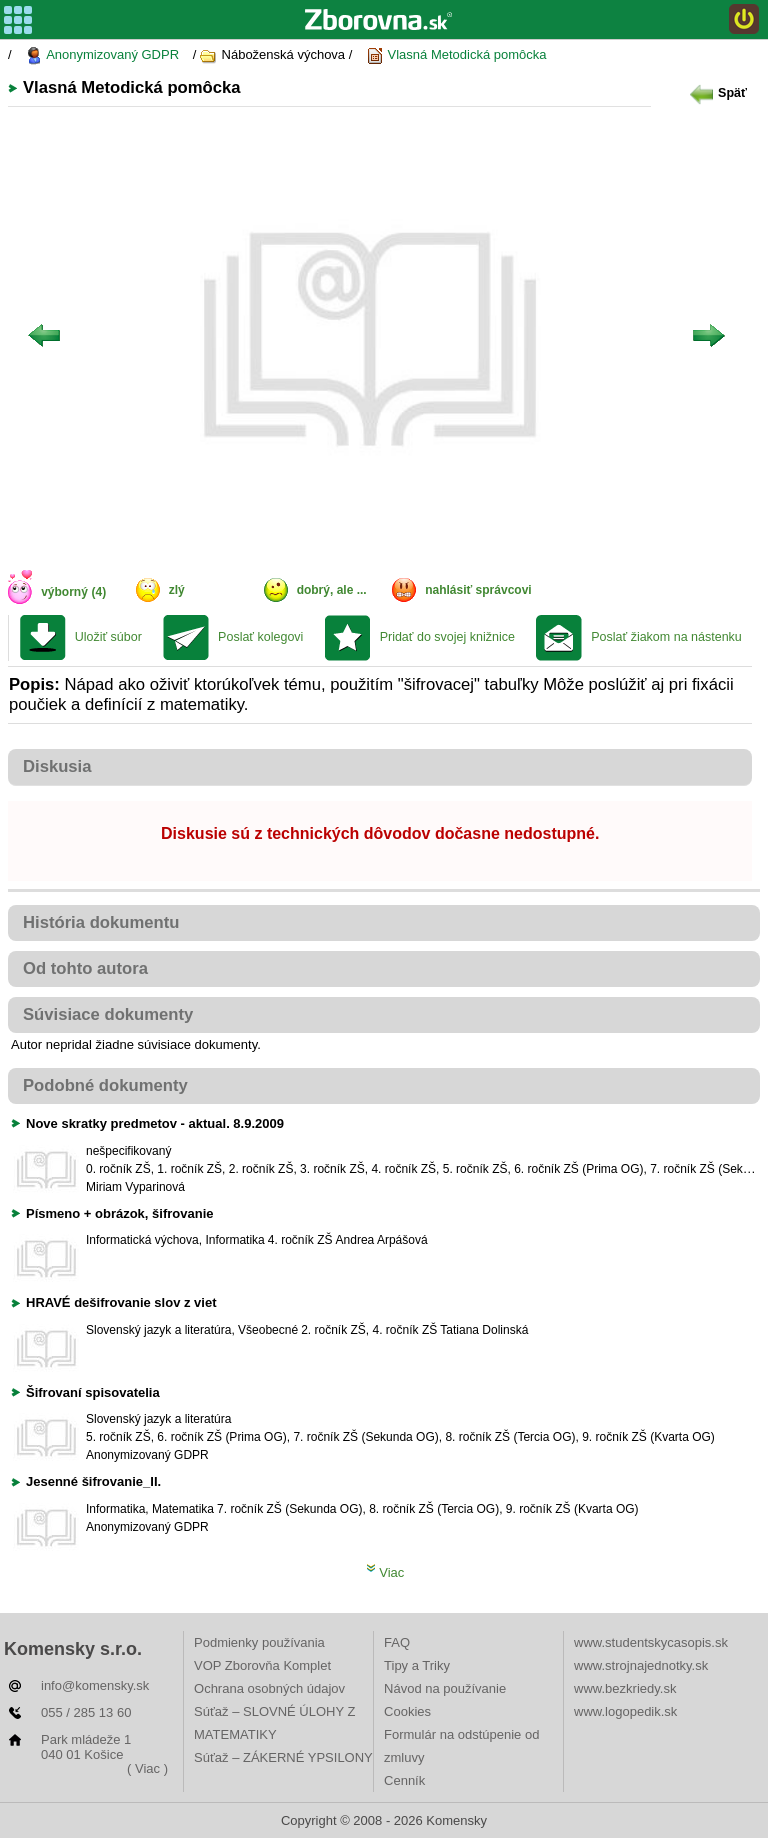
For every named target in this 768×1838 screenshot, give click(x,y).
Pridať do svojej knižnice (447, 637)
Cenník (404, 1780)
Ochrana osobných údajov (269, 1688)
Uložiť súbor (108, 637)
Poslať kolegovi (260, 637)
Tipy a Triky (417, 1665)
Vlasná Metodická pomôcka (456, 55)
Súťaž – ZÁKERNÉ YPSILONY (283, 1757)
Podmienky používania (259, 1642)
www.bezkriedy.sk (625, 1688)
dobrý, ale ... (332, 590)
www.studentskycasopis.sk (651, 1642)
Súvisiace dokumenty (108, 1014)
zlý (177, 590)
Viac (385, 1572)
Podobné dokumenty (105, 1085)
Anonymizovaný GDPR (102, 55)
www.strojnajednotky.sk (641, 1665)
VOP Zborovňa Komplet (262, 1665)
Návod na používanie (445, 1688)
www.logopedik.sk (625, 1711)
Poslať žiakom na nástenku (666, 637)
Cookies (407, 1711)
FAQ (397, 1642)
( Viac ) (147, 1768)
